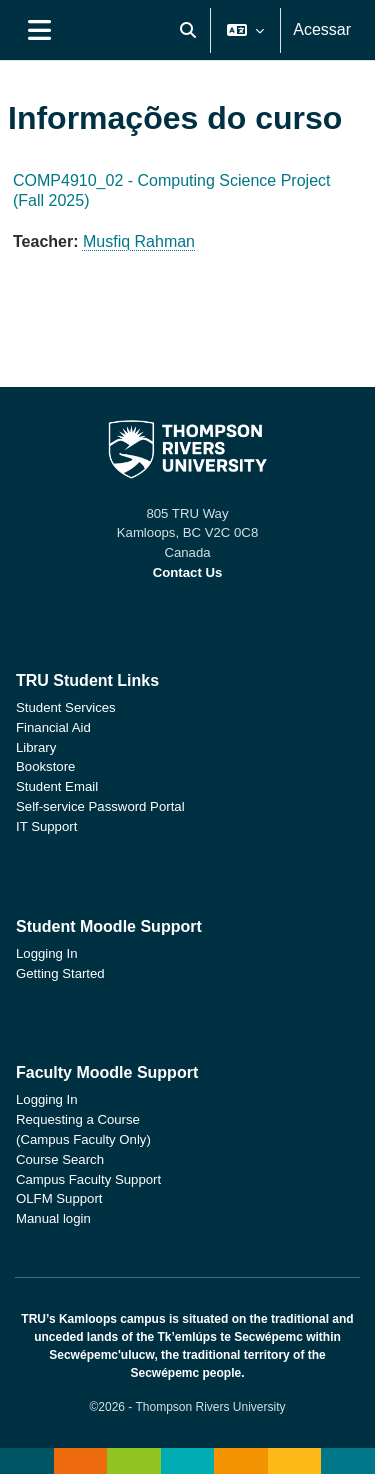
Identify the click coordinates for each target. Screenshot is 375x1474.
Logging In (47, 953)
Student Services (66, 707)
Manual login (53, 1218)
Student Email (57, 786)
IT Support (46, 826)
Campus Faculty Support (88, 1179)
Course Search (60, 1159)
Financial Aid (53, 727)
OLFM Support (59, 1198)
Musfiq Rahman (139, 241)
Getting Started (60, 973)
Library (36, 747)
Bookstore (45, 766)
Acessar (322, 29)
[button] (188, 30)
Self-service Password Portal (100, 806)
